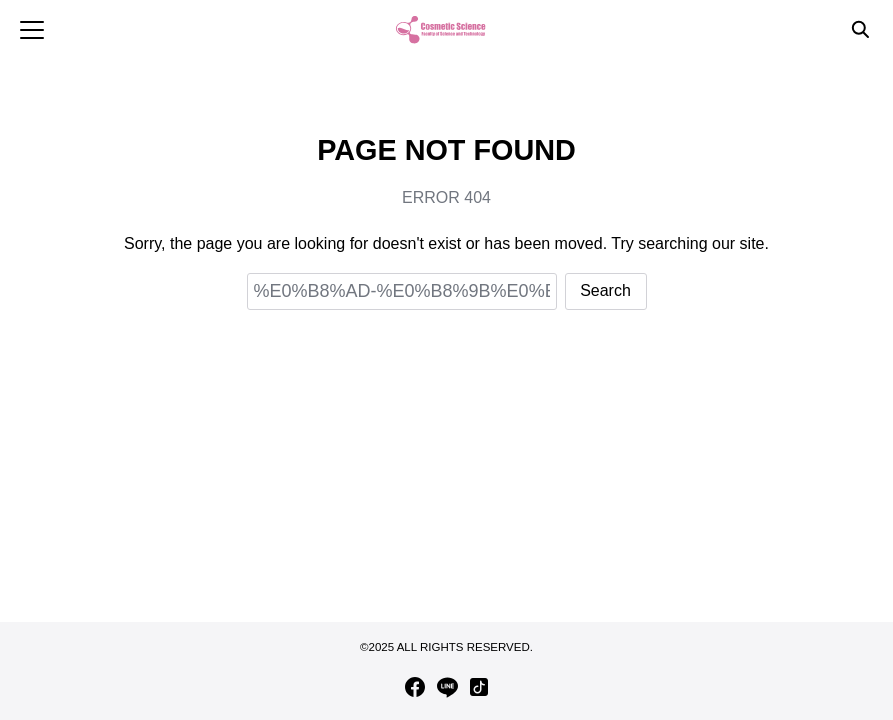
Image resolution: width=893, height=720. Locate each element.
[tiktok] (479, 687)
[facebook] (415, 687)
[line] (447, 687)
